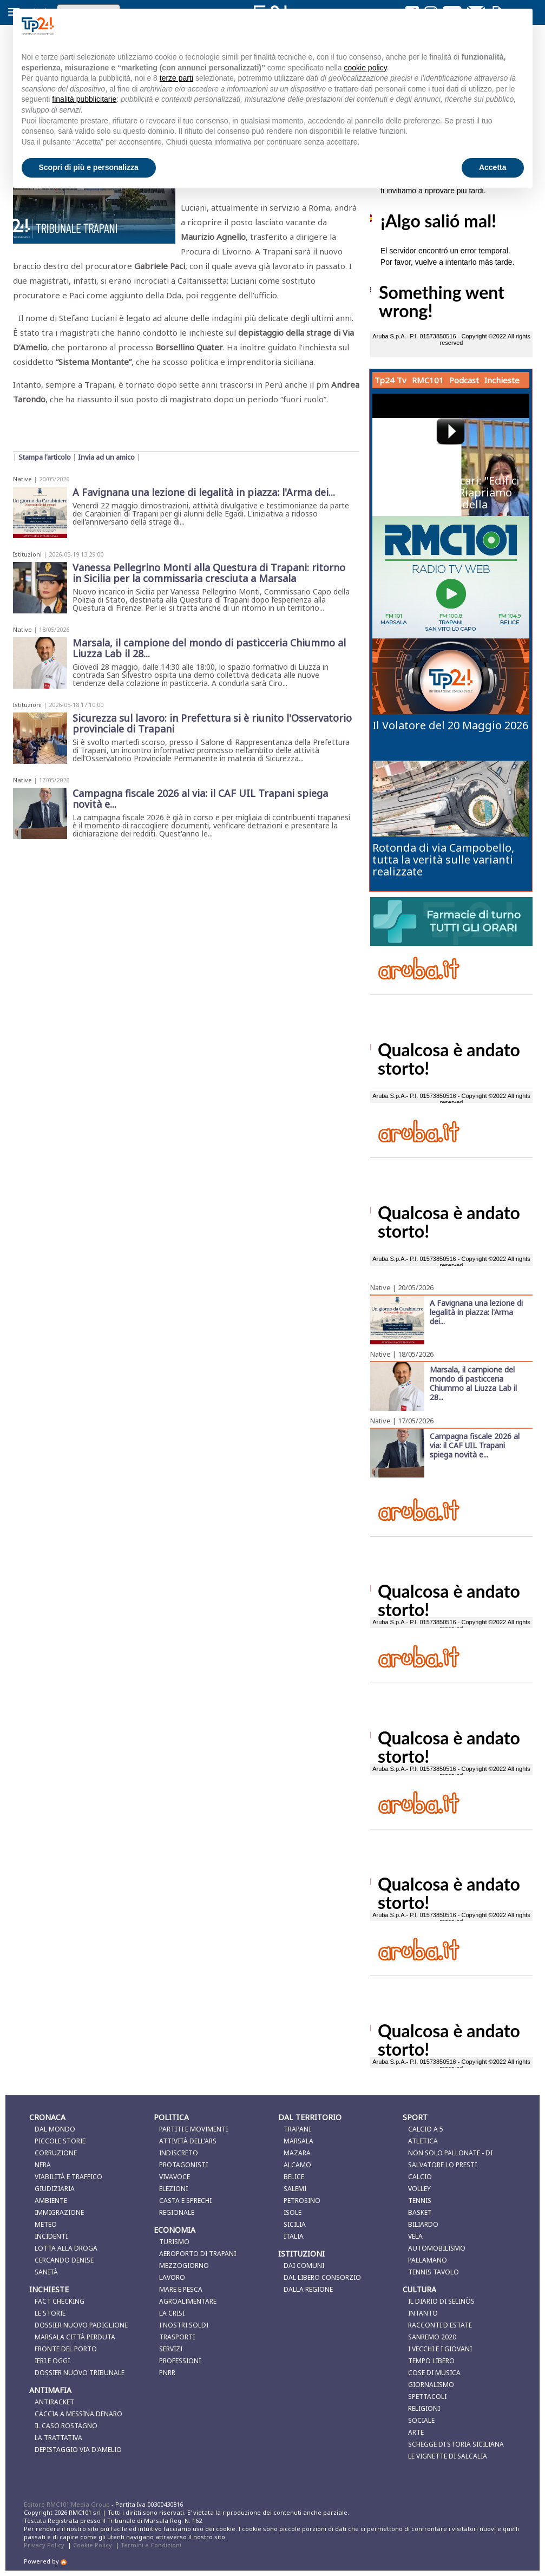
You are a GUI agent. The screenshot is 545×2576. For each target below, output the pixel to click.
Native (22, 479)
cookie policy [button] (365, 67)
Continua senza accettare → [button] (469, 26)
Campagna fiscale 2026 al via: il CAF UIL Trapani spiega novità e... (475, 1445)
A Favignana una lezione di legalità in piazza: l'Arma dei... (476, 1312)
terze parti (176, 78)
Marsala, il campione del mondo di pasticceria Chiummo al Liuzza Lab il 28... (473, 1383)
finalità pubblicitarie (84, 99)
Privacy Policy (44, 2545)
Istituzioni (27, 554)
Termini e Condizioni (151, 2545)
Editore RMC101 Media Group (67, 2504)
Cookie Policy (92, 2545)
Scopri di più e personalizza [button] (89, 167)
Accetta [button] (493, 167)
